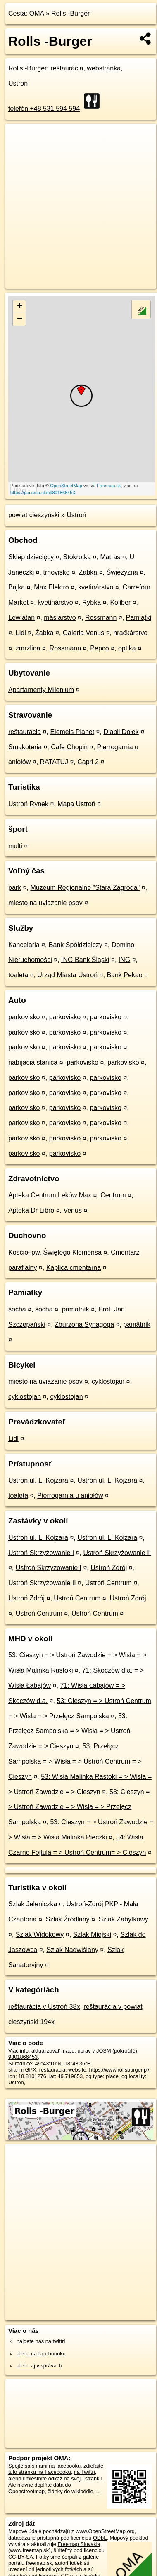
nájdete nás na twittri (41, 2341)
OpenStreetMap (66, 485)
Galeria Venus (84, 632)
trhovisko (56, 572)
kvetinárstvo (95, 587)
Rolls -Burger (70, 13)
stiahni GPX (22, 2070)
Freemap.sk (109, 485)
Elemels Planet (72, 731)
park (14, 887)
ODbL (100, 2538)
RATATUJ (54, 761)
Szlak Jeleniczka (32, 1903)
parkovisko (24, 1017)
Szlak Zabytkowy (123, 1919)
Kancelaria (24, 944)
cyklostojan (108, 1381)
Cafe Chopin (69, 747)
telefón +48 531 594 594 (44, 108)
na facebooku (65, 2466)
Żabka (88, 572)
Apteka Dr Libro (31, 1210)
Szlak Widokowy (40, 1934)
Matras (110, 557)
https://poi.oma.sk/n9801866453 (42, 492)
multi (15, 845)
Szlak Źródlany (68, 1919)
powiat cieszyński (33, 514)
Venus (72, 1210)
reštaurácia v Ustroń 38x (44, 2006)
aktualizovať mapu (52, 2051)
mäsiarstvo (60, 617)
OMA (36, 13)
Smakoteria (25, 747)
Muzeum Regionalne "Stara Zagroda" (85, 887)
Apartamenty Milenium (41, 689)
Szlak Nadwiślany (72, 1949)
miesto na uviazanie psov (45, 902)
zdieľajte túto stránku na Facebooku (55, 2469)
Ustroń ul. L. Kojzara (38, 1480)
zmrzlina (28, 648)
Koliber (120, 602)
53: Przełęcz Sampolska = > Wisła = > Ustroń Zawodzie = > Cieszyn (69, 1731)
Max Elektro (51, 587)
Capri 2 (88, 761)
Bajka (16, 587)
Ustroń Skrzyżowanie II (117, 1552)
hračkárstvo (130, 632)
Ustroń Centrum (108, 1582)
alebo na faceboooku (41, 2354)
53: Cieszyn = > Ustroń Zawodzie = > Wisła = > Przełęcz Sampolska (79, 1807)
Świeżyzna (122, 572)
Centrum (113, 1195)
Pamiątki (138, 617)
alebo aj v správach (39, 2366)
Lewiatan (21, 617)
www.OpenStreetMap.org (105, 2531)
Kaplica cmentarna (73, 1267)
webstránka (104, 68)
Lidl (21, 632)
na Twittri (84, 2472)
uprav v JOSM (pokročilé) (107, 2051)
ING (124, 959)
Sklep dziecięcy (31, 557)
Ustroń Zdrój (108, 1567)
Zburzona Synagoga (84, 1324)
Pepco (99, 648)
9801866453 (23, 2057)
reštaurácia (24, 731)
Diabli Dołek (120, 731)
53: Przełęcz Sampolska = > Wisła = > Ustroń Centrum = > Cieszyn (75, 1761)
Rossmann (101, 617)
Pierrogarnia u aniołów (70, 1495)
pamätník (75, 1309)
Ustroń (76, 514)
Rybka (91, 602)
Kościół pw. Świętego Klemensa (55, 1252)
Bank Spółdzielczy (75, 944)
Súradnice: (20, 2063)
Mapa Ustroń (76, 803)
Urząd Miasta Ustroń (67, 974)
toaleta (18, 974)
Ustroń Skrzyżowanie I (41, 1552)
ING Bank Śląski (85, 959)
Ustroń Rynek (28, 803)
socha (17, 1309)
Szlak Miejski (92, 1934)
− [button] (19, 319)
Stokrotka (77, 557)
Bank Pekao (124, 974)
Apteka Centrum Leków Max (49, 1195)
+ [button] (19, 306)
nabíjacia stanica (32, 1062)
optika (127, 648)
